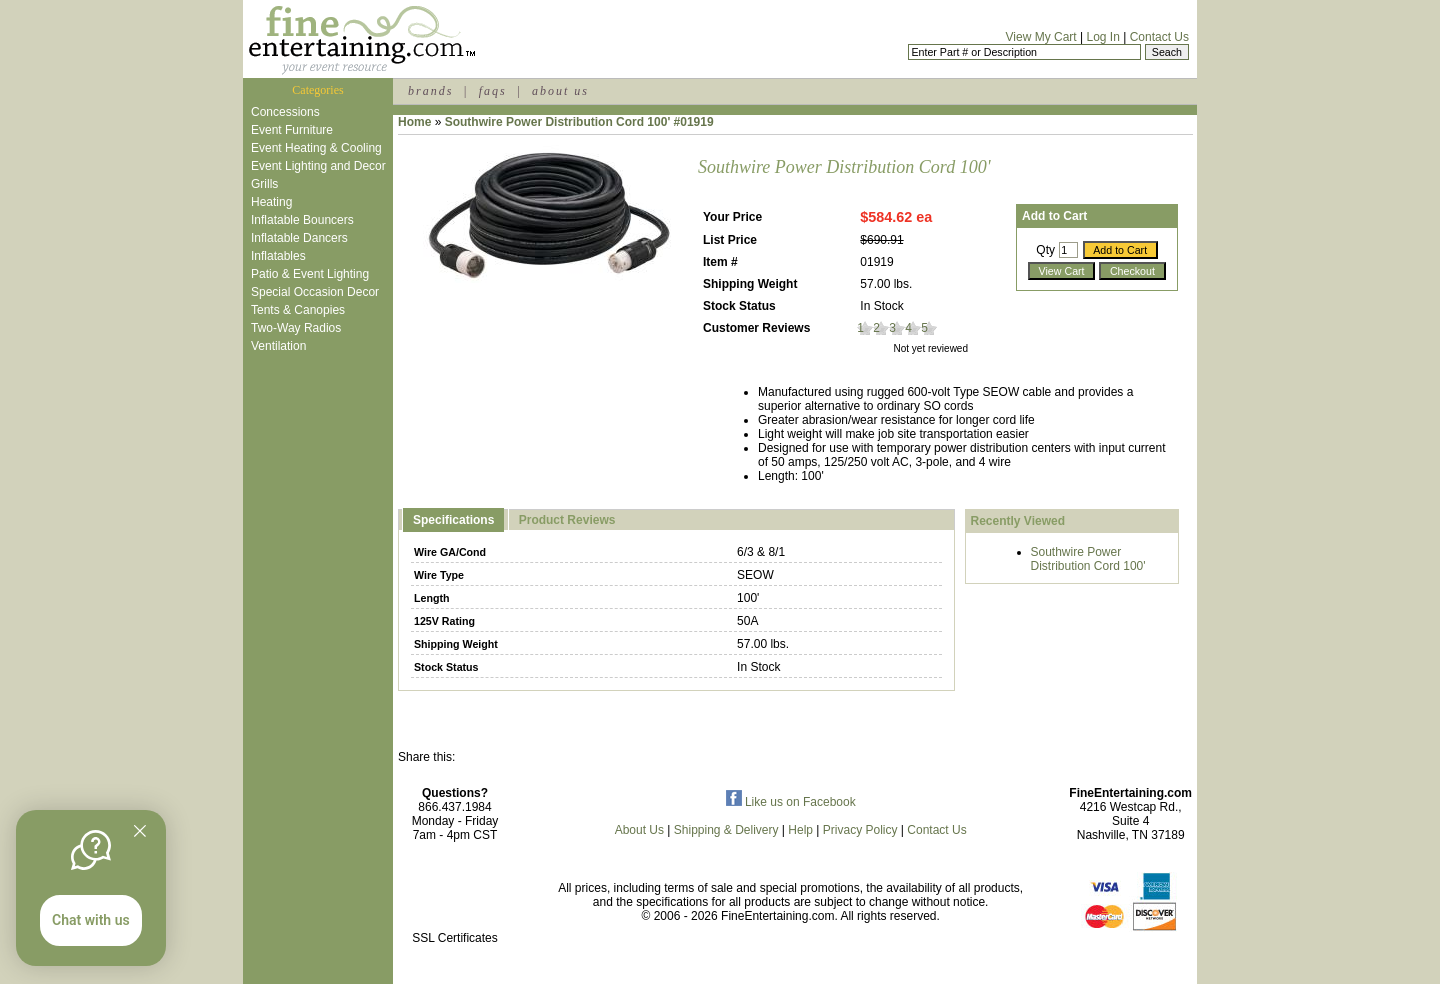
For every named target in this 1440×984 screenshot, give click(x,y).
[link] (455, 895)
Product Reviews (567, 520)
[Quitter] (140, 831)
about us (560, 91)
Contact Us (1159, 37)
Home (414, 122)
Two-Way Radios (296, 328)
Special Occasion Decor (315, 292)
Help (800, 830)
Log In (1102, 37)
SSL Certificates (455, 938)
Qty (1045, 250)
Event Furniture (292, 130)
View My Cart (1041, 37)
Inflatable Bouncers (302, 220)
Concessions (285, 112)
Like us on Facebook (791, 802)
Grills (264, 184)
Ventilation (278, 346)
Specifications (453, 520)
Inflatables (278, 256)
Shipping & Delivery (726, 830)
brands (430, 91)
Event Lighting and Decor (318, 166)
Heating (271, 202)
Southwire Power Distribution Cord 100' (1088, 559)
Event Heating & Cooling (316, 148)
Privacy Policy (860, 830)
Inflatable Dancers (299, 238)
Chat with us (91, 920)
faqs (493, 91)
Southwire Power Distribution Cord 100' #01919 (579, 122)
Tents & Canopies (298, 310)
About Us (639, 830)
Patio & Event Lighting (310, 274)
